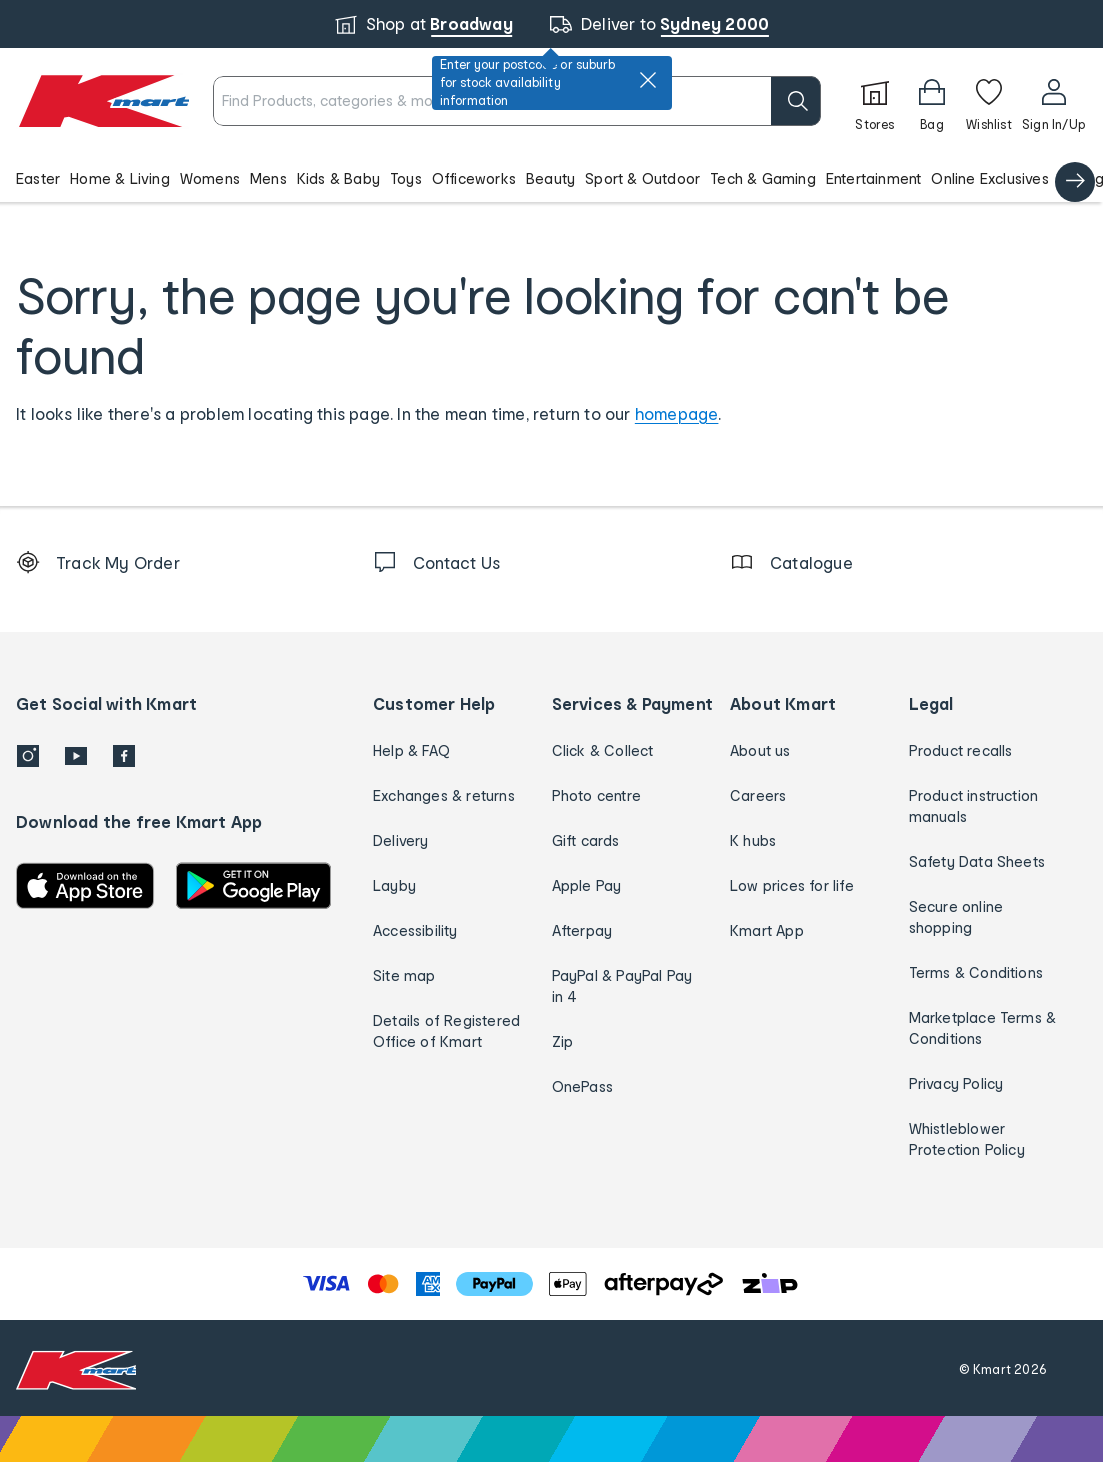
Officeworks (474, 178)
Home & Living (120, 178)
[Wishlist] (989, 101)
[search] (796, 101)
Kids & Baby (338, 178)
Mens (268, 178)
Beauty (550, 178)
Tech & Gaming (763, 178)
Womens (210, 178)
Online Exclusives (989, 178)
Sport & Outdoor (642, 178)
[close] (648, 80)
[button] (551, 178)
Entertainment (874, 178)
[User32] (1053, 101)
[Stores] (875, 101)
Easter (38, 178)
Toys (406, 178)
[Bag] (932, 101)
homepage (677, 413)
